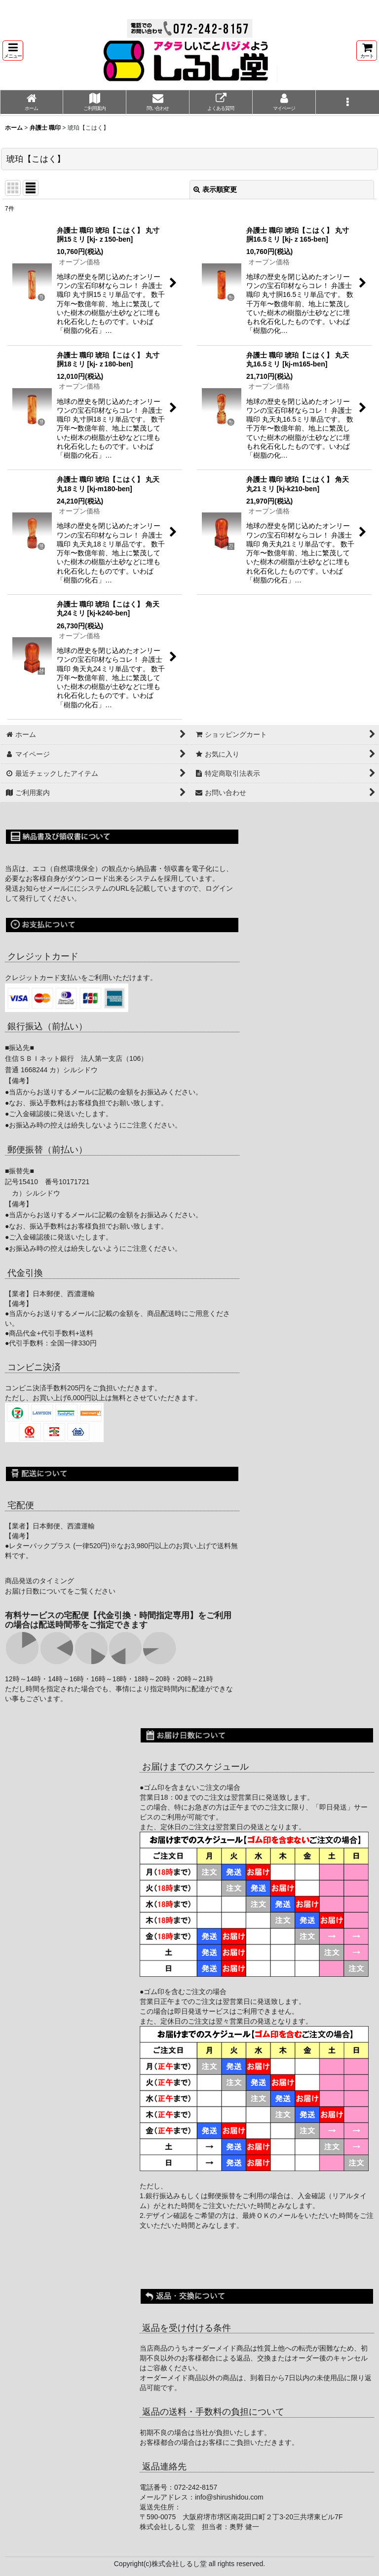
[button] (12, 50)
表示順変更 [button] (215, 189)
